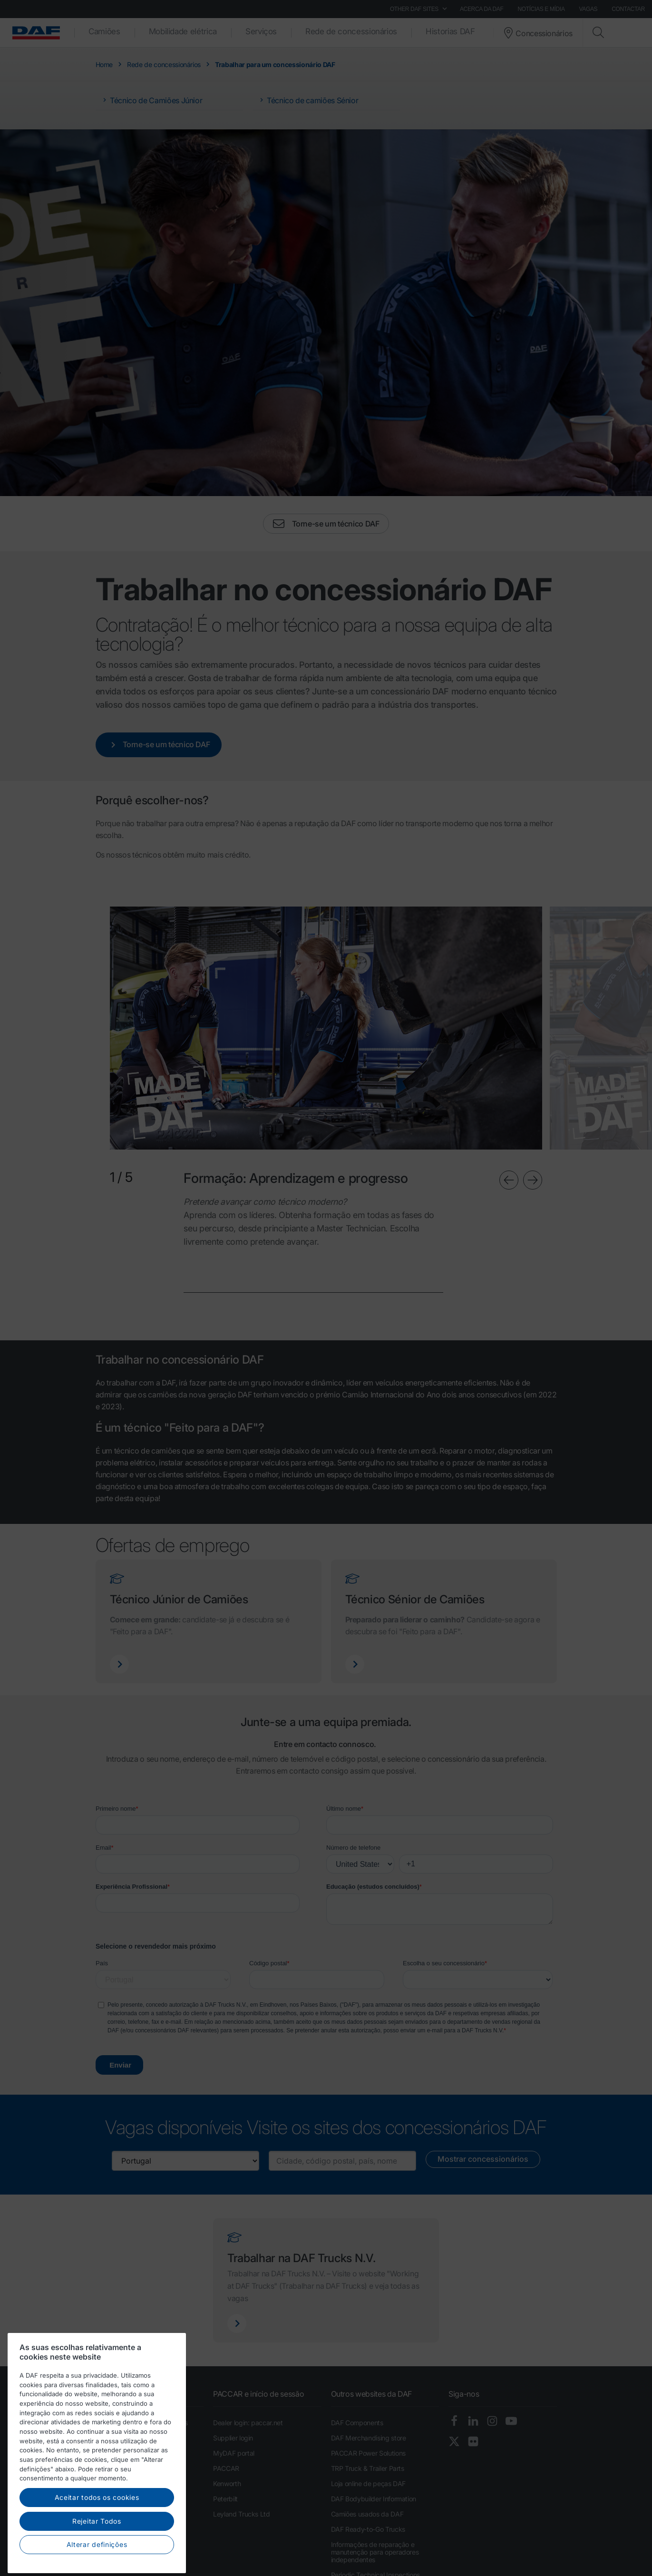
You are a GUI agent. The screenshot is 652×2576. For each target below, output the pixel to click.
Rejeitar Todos (96, 2560)
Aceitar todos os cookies (97, 2536)
